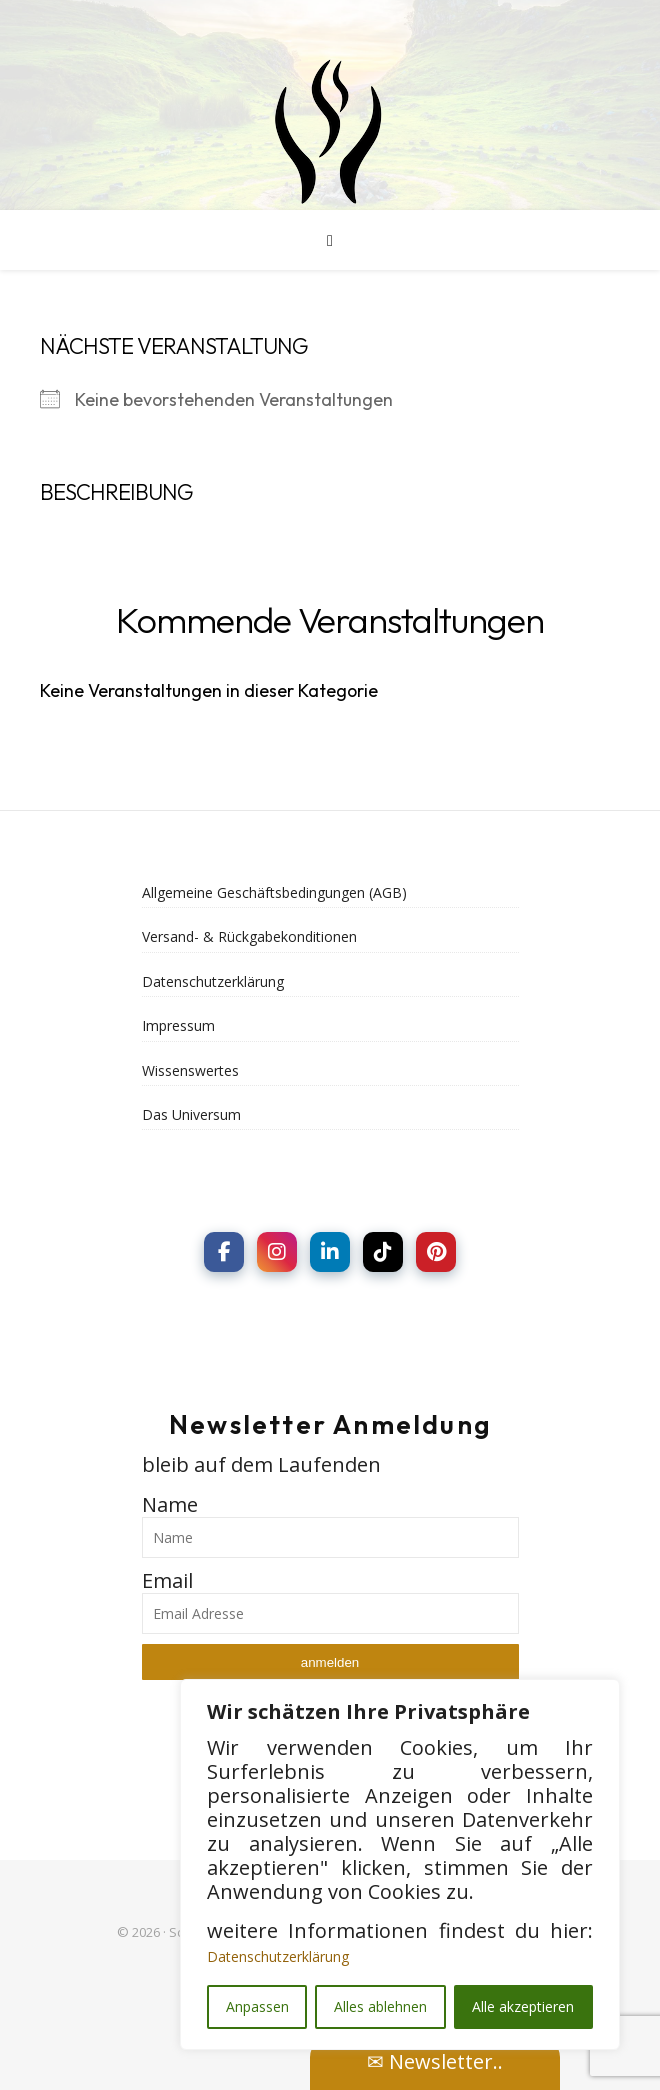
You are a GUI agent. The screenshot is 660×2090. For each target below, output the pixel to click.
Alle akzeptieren (523, 2006)
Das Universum (191, 1114)
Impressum (178, 1025)
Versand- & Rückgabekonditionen (249, 936)
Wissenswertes (190, 1070)
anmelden (330, 1662)
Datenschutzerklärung (278, 1956)
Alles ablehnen (380, 2006)
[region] (400, 1864)
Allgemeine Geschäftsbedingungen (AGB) (274, 892)
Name (170, 1504)
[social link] (224, 1252)
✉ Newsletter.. (435, 2061)
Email (167, 1580)
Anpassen (257, 2006)
